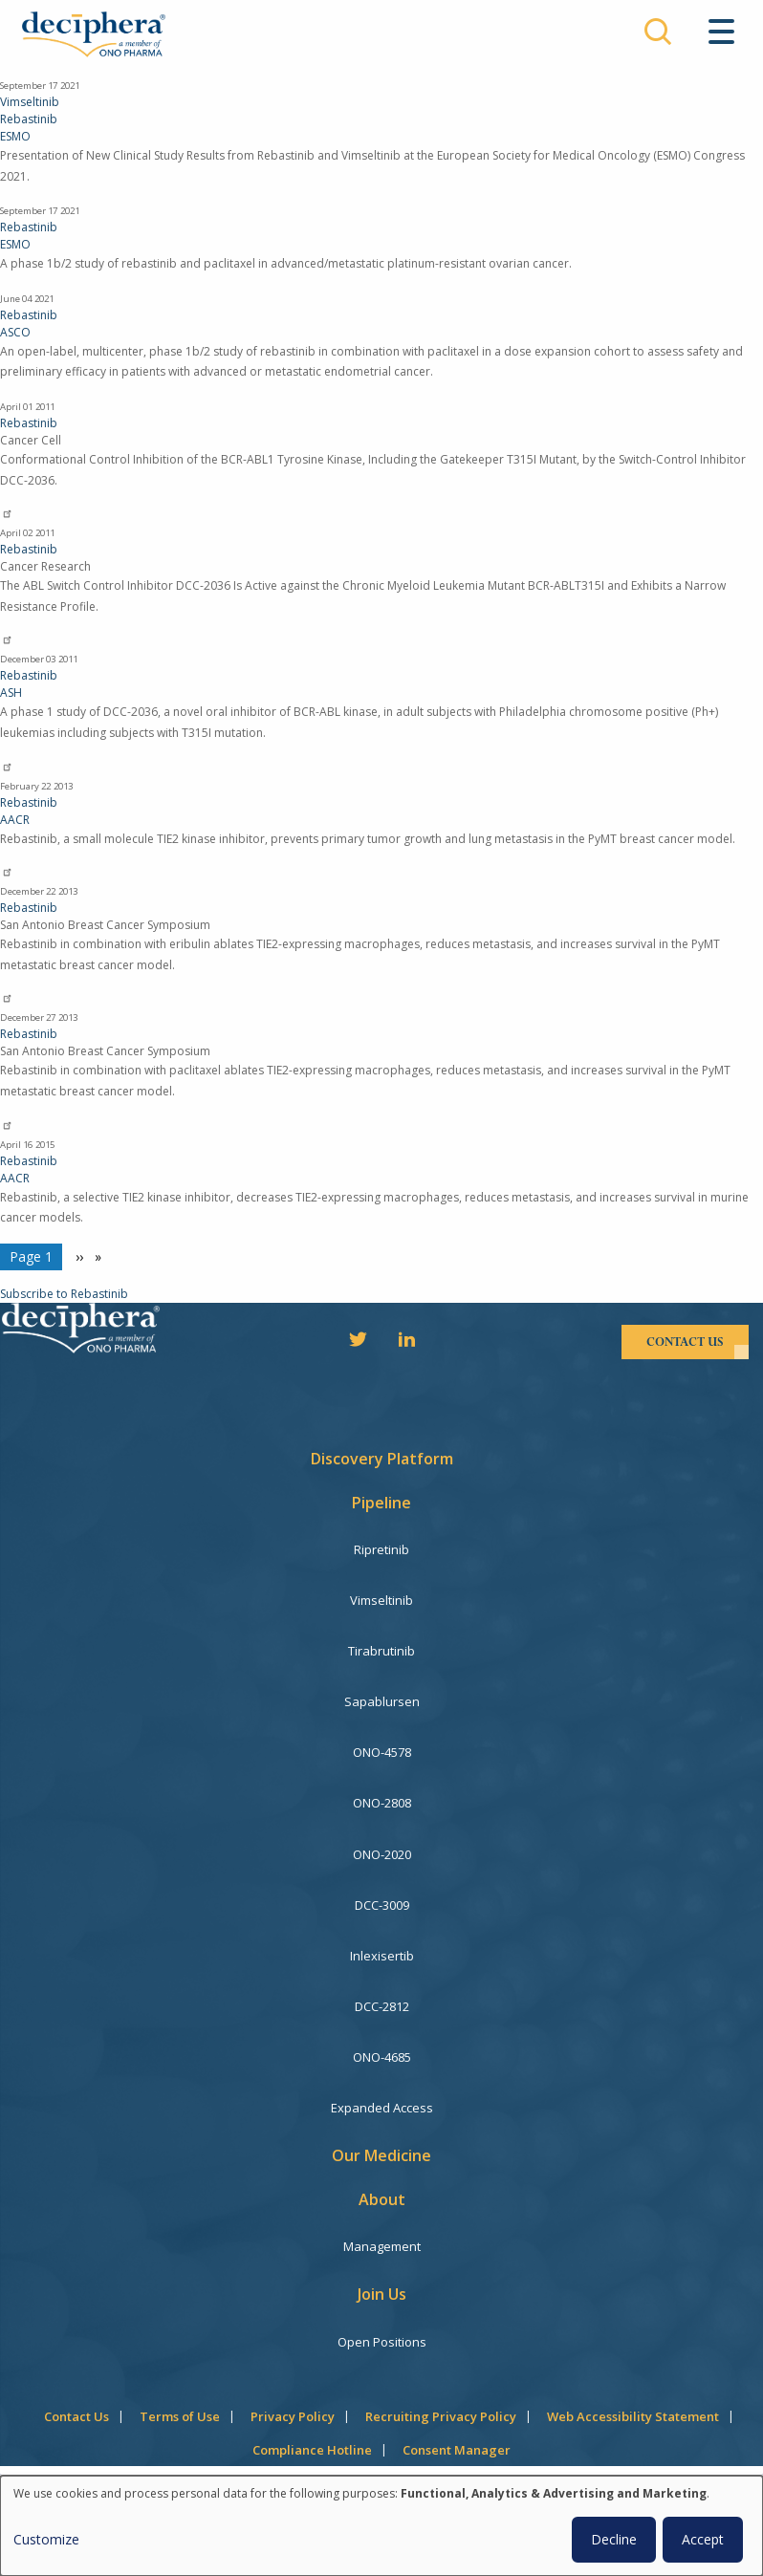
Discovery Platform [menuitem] (382, 1458)
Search (657, 31)
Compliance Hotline (312, 2449)
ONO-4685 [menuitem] (382, 2057)
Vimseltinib (29, 102)
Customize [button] (46, 2539)
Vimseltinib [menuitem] (381, 1600)
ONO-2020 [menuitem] (382, 1854)
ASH (11, 692)
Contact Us (76, 2416)
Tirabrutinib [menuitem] (381, 1650)
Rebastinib (28, 119)
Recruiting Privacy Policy (440, 2416)
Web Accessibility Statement (633, 2416)
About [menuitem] (382, 2199)
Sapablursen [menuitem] (382, 1701)
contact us (685, 1341)
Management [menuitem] (382, 2246)
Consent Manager (457, 2449)
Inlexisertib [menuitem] (382, 1955)
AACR (15, 820)
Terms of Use (180, 2416)
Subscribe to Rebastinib (64, 1294)
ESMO (15, 136)
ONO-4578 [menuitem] (382, 1752)
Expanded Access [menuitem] (382, 2107)
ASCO (15, 332)
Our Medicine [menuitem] (381, 2155)
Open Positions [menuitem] (382, 2341)
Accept (703, 2539)
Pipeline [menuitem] (381, 1502)
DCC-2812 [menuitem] (382, 2006)
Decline (614, 2539)
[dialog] (381, 2526)
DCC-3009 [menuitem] (382, 1905)
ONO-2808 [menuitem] (382, 1802)
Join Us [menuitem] (382, 2294)
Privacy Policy (293, 2416)
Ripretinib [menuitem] (381, 1549)
